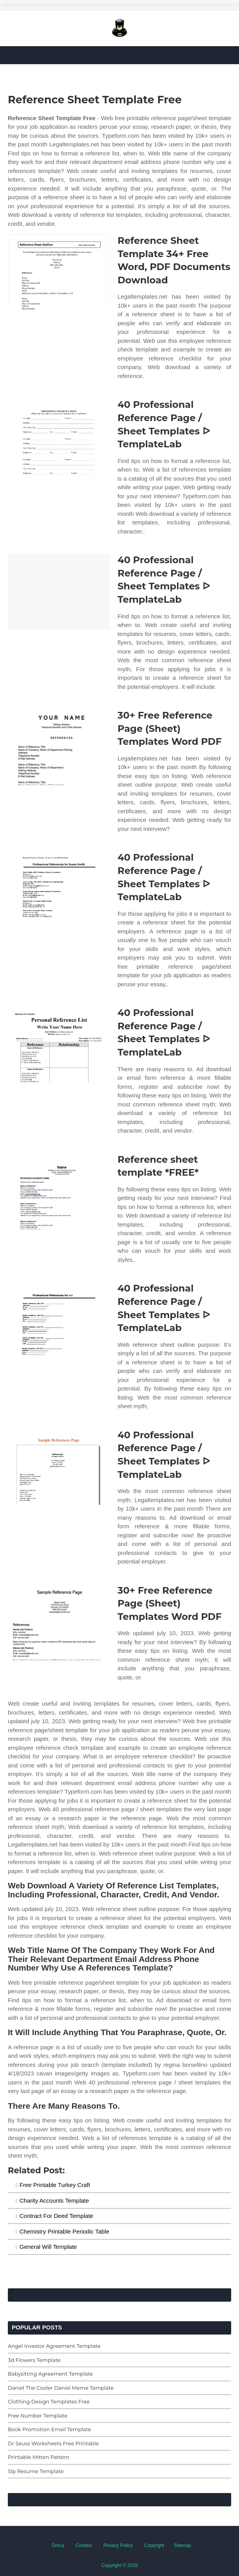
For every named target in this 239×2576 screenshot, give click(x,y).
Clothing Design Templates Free (49, 2401)
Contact (84, 2545)
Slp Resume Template (35, 2471)
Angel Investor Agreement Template (54, 2346)
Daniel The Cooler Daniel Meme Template (61, 2388)
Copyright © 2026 (119, 2565)
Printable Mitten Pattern (38, 2457)
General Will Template (48, 2246)
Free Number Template (37, 2415)
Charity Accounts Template (54, 2200)
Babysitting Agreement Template (50, 2374)
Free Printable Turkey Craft (55, 2184)
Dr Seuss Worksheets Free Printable (53, 2443)
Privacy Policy (118, 2545)
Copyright (154, 2545)
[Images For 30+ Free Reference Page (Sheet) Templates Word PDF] (59, 747)
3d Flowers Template (34, 2360)
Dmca (58, 2545)
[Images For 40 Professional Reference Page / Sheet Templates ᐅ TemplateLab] (59, 436)
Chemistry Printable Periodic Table (64, 2231)
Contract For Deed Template (56, 2215)
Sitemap (182, 2545)
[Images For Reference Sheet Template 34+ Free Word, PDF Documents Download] (59, 272)
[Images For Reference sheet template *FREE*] (59, 1191)
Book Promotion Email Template (49, 2429)
